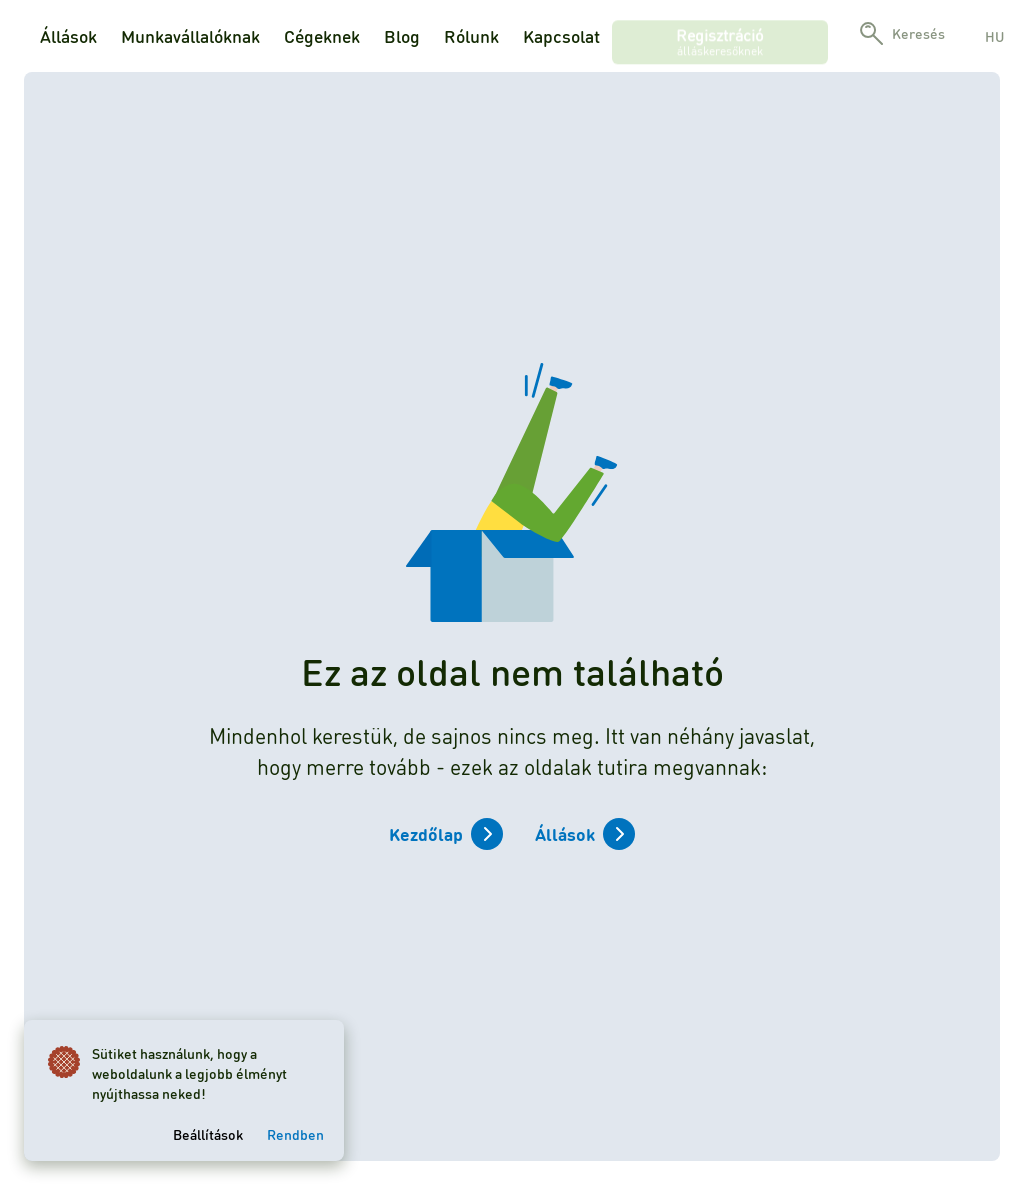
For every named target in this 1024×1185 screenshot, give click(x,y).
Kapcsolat (561, 36)
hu (994, 36)
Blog (402, 36)
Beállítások (208, 1134)
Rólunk (471, 36)
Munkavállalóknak (190, 36)
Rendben (295, 1134)
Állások (68, 36)
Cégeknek (322, 36)
